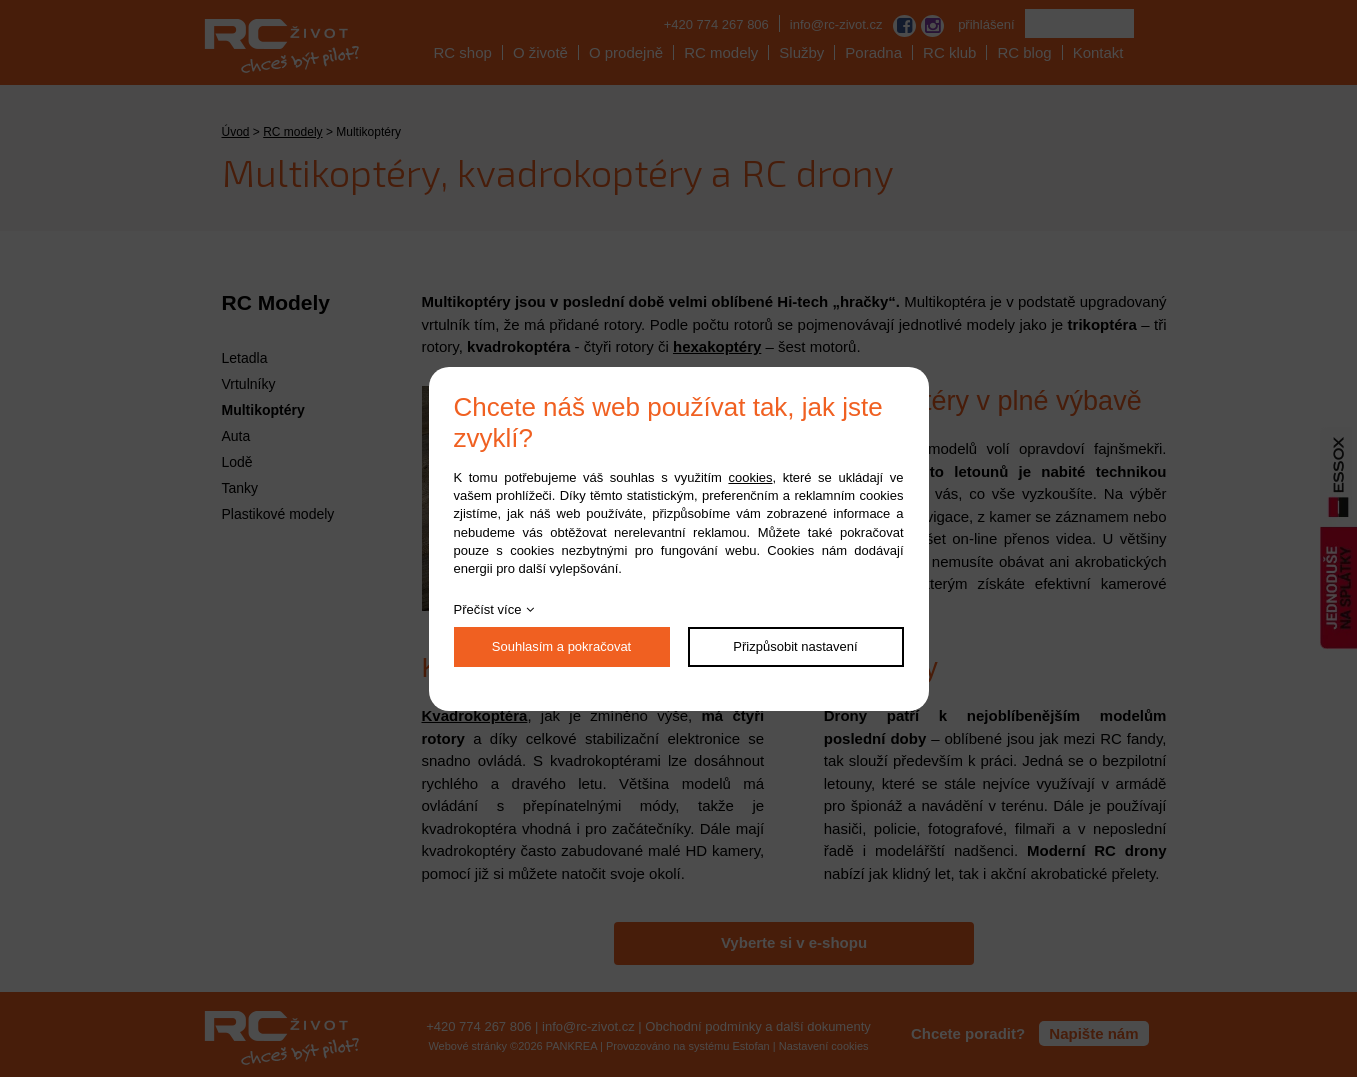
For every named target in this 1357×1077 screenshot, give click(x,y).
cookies (750, 477)
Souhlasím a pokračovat (561, 646)
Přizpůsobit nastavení (795, 646)
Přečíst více (488, 609)
